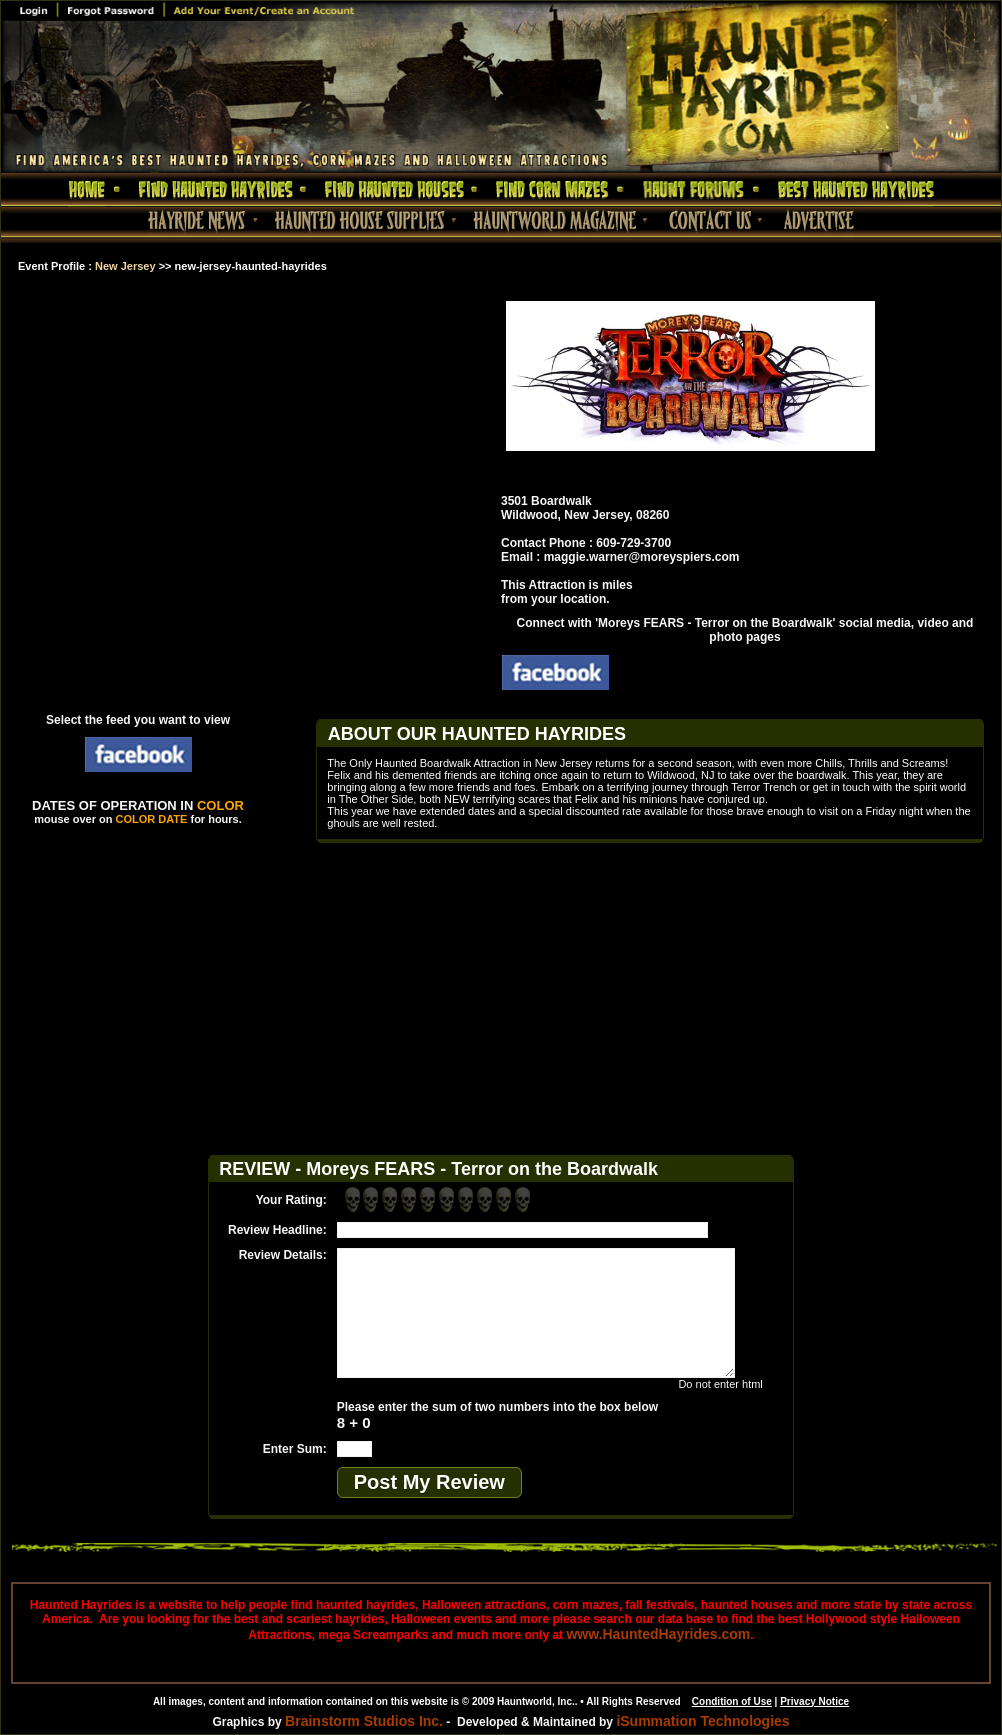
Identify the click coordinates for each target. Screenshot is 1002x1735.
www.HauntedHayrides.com (658, 1634)
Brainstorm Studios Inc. (364, 1721)
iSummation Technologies (702, 1721)
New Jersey (125, 266)
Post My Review (429, 1482)
